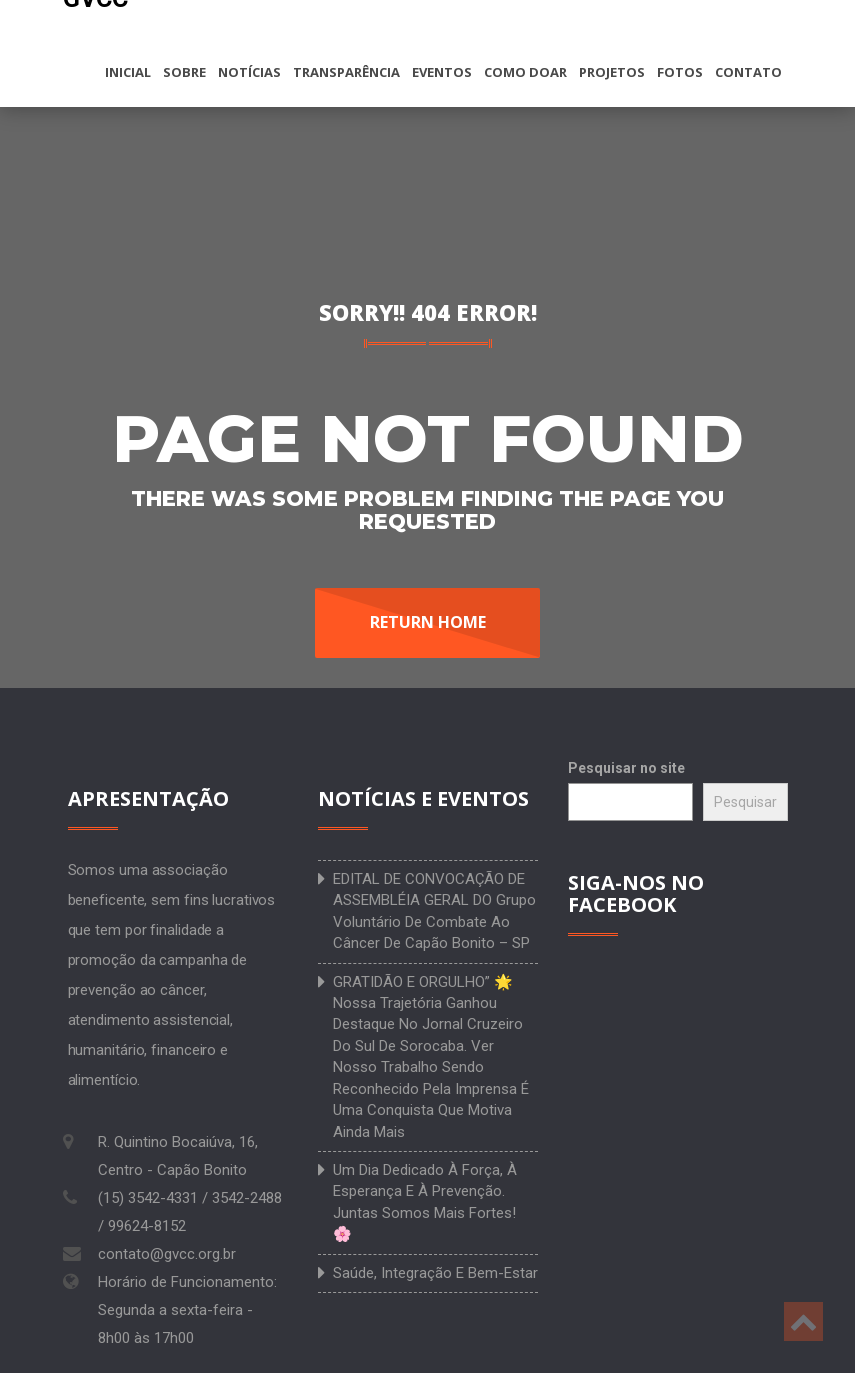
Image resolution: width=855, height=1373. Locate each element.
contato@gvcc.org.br (167, 1254)
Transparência (346, 72)
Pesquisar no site (626, 768)
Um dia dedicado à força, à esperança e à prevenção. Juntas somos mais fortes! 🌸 (425, 1202)
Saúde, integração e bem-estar (435, 1273)
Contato (748, 72)
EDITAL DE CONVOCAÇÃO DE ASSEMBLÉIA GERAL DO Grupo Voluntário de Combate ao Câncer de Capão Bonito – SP (434, 911)
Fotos (680, 72)
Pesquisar (745, 802)
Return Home (428, 622)
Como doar (525, 72)
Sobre (184, 72)
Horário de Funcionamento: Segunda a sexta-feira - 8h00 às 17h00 (187, 1310)
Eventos (442, 72)
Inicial (128, 72)
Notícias (249, 72)
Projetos (612, 72)
